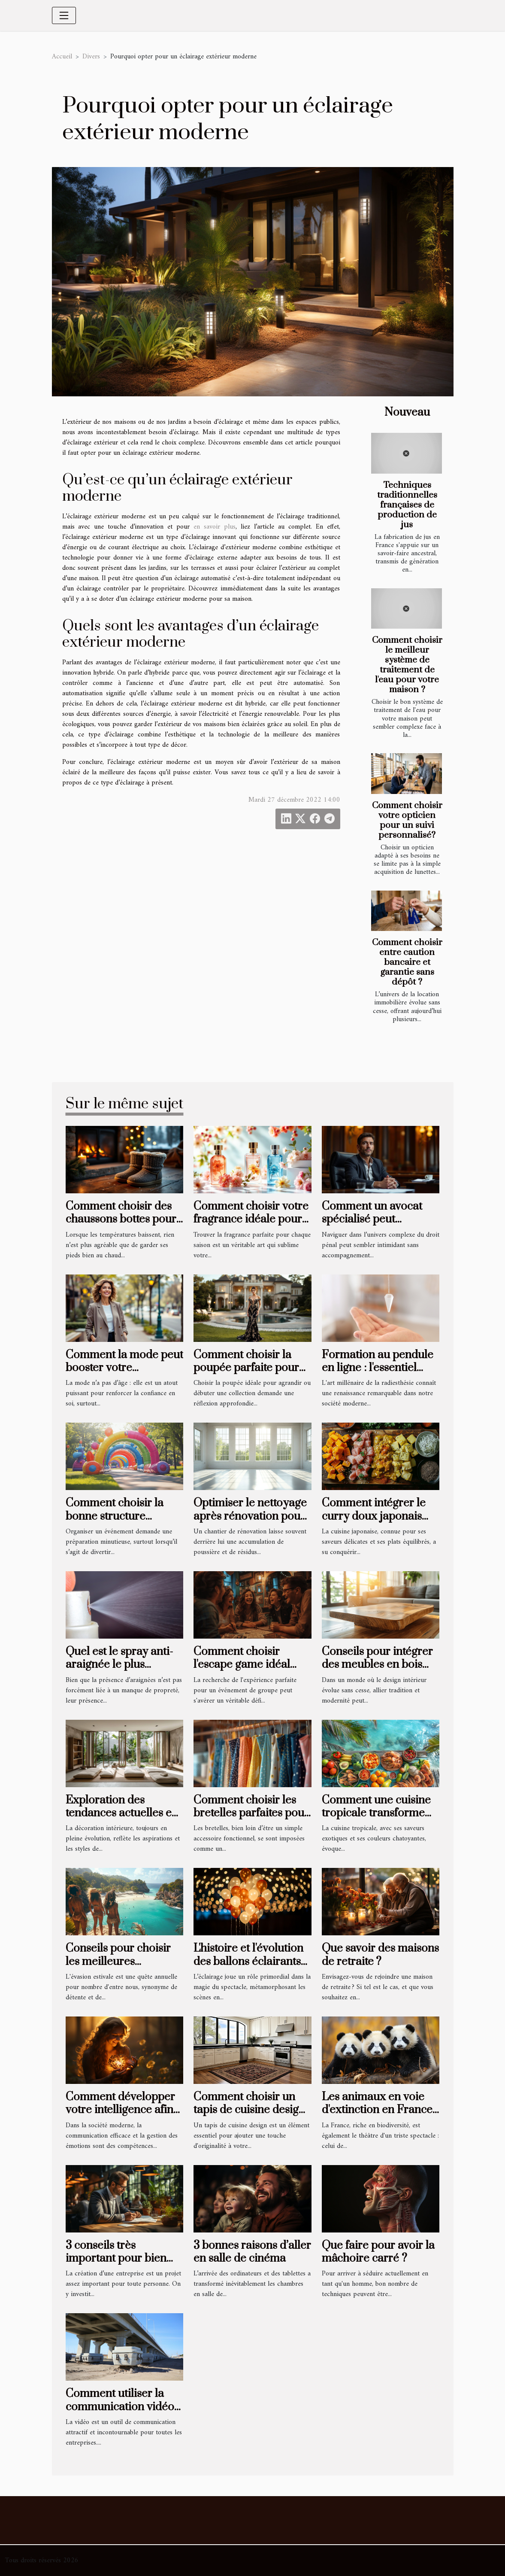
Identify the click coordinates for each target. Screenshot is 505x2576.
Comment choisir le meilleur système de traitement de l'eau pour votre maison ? (407, 665)
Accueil (62, 57)
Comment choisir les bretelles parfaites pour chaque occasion (251, 1813)
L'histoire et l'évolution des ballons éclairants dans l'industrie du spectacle (248, 1968)
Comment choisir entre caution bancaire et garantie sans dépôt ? (407, 962)
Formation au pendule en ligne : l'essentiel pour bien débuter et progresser (377, 1374)
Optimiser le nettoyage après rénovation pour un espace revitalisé (250, 1516)
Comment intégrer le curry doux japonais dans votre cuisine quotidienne (374, 1522)
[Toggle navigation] (64, 15)
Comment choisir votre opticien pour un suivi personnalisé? (407, 820)
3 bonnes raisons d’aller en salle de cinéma (252, 2252)
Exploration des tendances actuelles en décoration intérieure (122, 1813)
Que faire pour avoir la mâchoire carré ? (378, 2252)
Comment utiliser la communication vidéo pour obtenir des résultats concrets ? (120, 2413)
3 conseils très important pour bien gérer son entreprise (116, 2258)
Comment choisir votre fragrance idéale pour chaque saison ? (251, 1219)
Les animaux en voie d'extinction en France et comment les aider (377, 2110)
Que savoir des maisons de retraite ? (380, 1954)
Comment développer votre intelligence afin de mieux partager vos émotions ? (121, 2116)
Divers (91, 57)
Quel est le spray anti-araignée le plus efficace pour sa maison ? (119, 1671)
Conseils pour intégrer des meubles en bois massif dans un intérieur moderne (377, 1671)
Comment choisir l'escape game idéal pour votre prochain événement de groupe (248, 1671)
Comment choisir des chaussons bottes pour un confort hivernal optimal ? (121, 1226)
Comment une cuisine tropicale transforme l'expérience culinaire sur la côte (376, 1819)
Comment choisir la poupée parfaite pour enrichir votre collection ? (246, 1374)
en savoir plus (215, 527)
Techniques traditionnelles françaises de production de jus (407, 505)
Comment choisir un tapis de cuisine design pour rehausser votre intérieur (249, 2116)
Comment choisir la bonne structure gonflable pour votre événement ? (117, 1522)
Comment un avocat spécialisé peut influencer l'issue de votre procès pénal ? (372, 1226)
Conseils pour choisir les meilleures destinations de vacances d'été (118, 1968)
